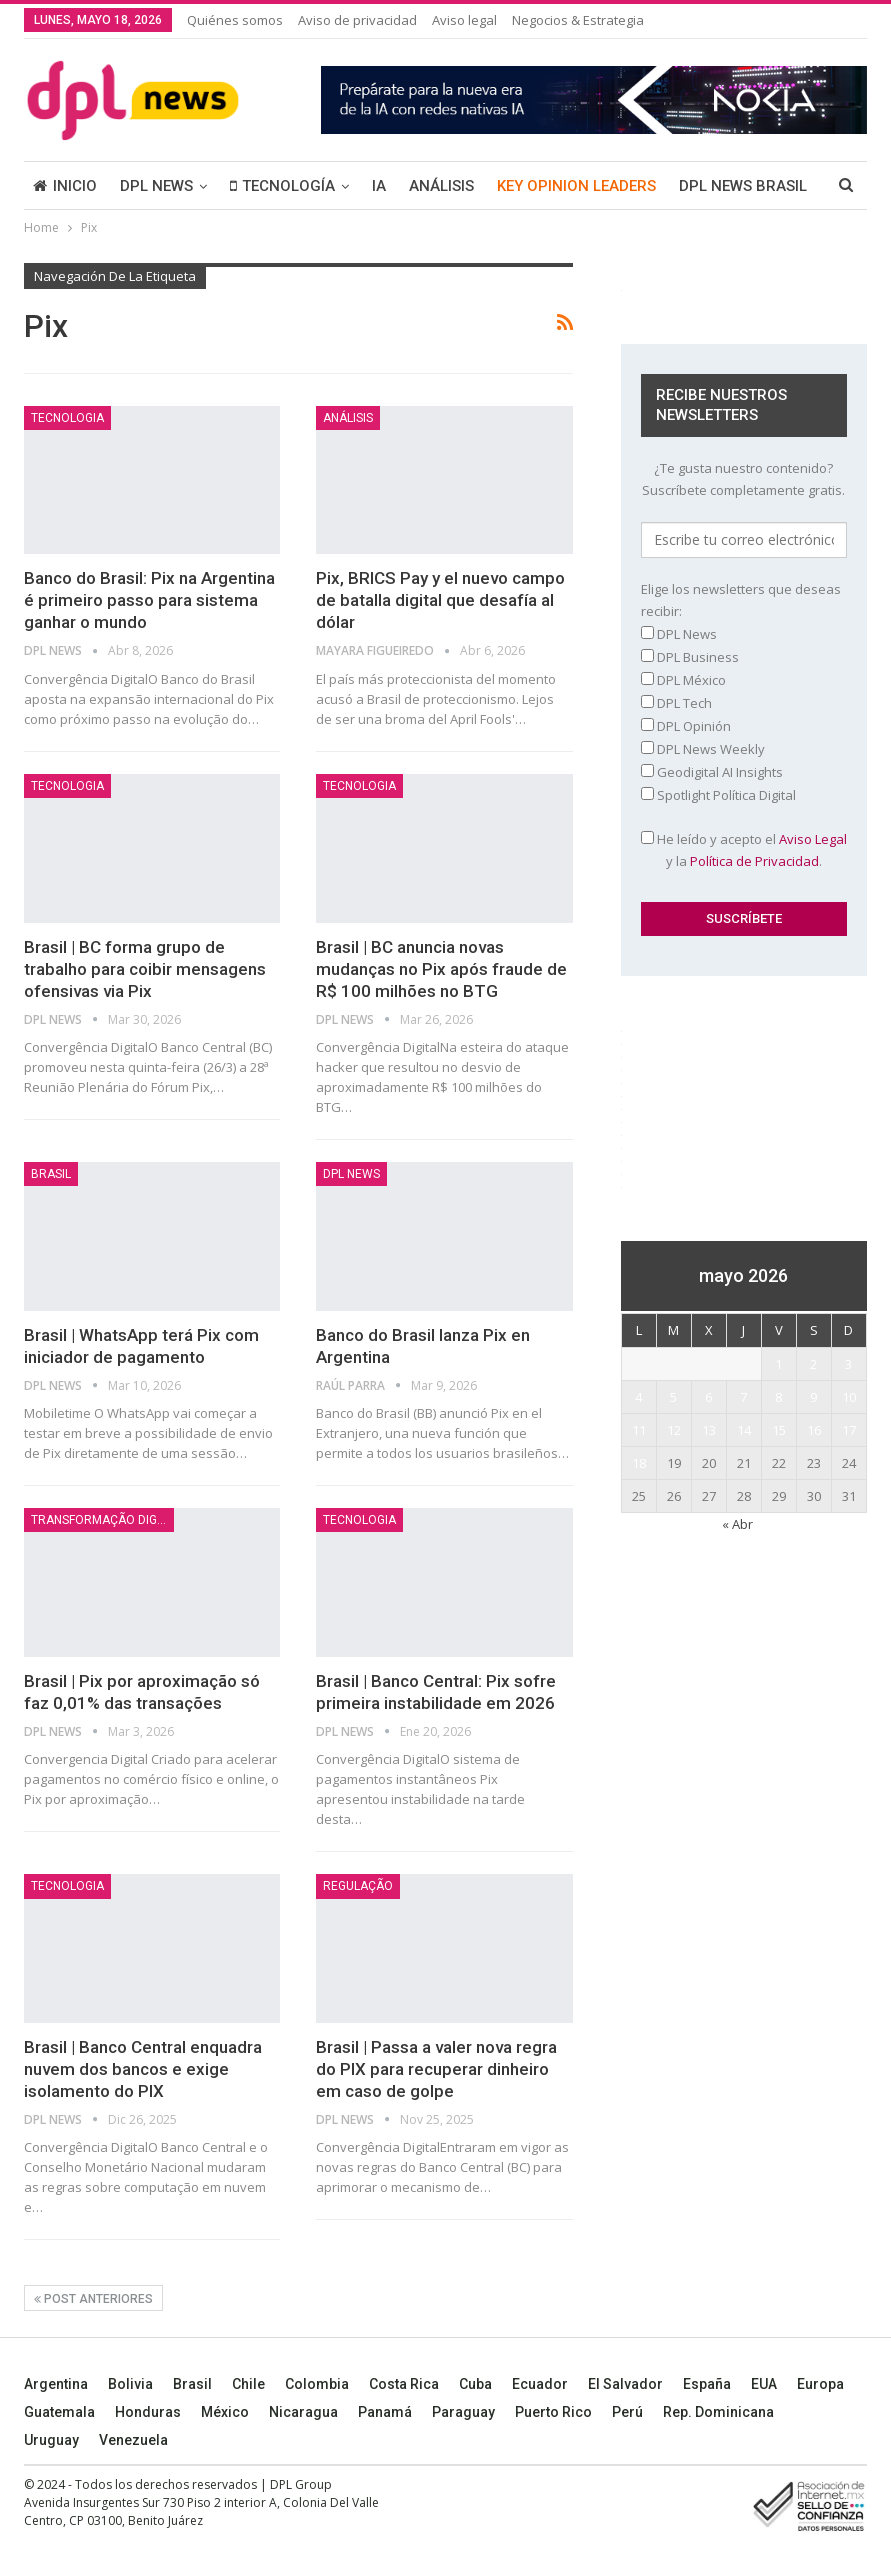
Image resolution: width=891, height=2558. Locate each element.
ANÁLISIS (441, 186)
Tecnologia (67, 418)
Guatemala (59, 2412)
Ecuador (540, 2384)
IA (379, 186)
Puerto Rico (553, 2412)
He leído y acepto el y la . (744, 850)
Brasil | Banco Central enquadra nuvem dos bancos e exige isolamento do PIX (143, 2069)
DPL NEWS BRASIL (743, 186)
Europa (820, 2384)
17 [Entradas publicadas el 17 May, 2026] (849, 1430)
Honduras (148, 2412)
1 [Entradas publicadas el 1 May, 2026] (778, 1364)
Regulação (358, 1886)
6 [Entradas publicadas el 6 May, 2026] (708, 1397)
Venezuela (133, 2440)
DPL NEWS (156, 186)
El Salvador (625, 2384)
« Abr (737, 1524)
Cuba (475, 2384)
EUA (764, 2384)
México (225, 2412)
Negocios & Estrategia (578, 20)
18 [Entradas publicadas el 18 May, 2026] (639, 1463)
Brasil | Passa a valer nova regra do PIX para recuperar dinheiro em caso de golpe (436, 2069)
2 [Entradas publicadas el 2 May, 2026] (813, 1364)
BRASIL (51, 1174)
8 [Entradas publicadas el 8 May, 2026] (778, 1397)
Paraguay (463, 2412)
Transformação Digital (102, 1520)
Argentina (56, 2384)
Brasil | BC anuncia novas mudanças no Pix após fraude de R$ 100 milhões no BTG (441, 969)
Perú (627, 2412)
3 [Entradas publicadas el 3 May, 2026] (848, 1364)
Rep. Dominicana (718, 2412)
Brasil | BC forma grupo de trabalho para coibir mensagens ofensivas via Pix (145, 969)
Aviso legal (464, 20)
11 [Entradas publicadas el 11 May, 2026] (639, 1430)
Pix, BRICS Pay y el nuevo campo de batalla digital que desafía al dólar (440, 600)
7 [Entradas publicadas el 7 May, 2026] (743, 1397)
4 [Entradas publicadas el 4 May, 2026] (638, 1397)
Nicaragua (303, 2412)
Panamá (385, 2412)
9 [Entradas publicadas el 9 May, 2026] (813, 1397)
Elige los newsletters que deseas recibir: (741, 600)
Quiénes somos (235, 20)
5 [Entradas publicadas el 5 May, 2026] (673, 1397)
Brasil (192, 2384)
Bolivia (130, 2384)
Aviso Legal (813, 839)
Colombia (317, 2384)
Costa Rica (404, 2384)
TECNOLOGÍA (282, 186)
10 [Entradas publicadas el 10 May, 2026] (849, 1397)
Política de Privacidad (754, 861)
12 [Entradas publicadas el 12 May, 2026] (674, 1430)
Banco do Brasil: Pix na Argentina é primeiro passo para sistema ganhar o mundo (149, 600)
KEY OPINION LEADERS (576, 186)
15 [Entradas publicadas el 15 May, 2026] (779, 1430)
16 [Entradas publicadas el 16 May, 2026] (814, 1430)
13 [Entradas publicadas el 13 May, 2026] (709, 1430)
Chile (248, 2384)
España (707, 2384)
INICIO (65, 186)
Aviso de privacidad (357, 20)
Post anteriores (93, 2299)
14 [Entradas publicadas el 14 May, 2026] (744, 1430)
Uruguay (51, 2440)
